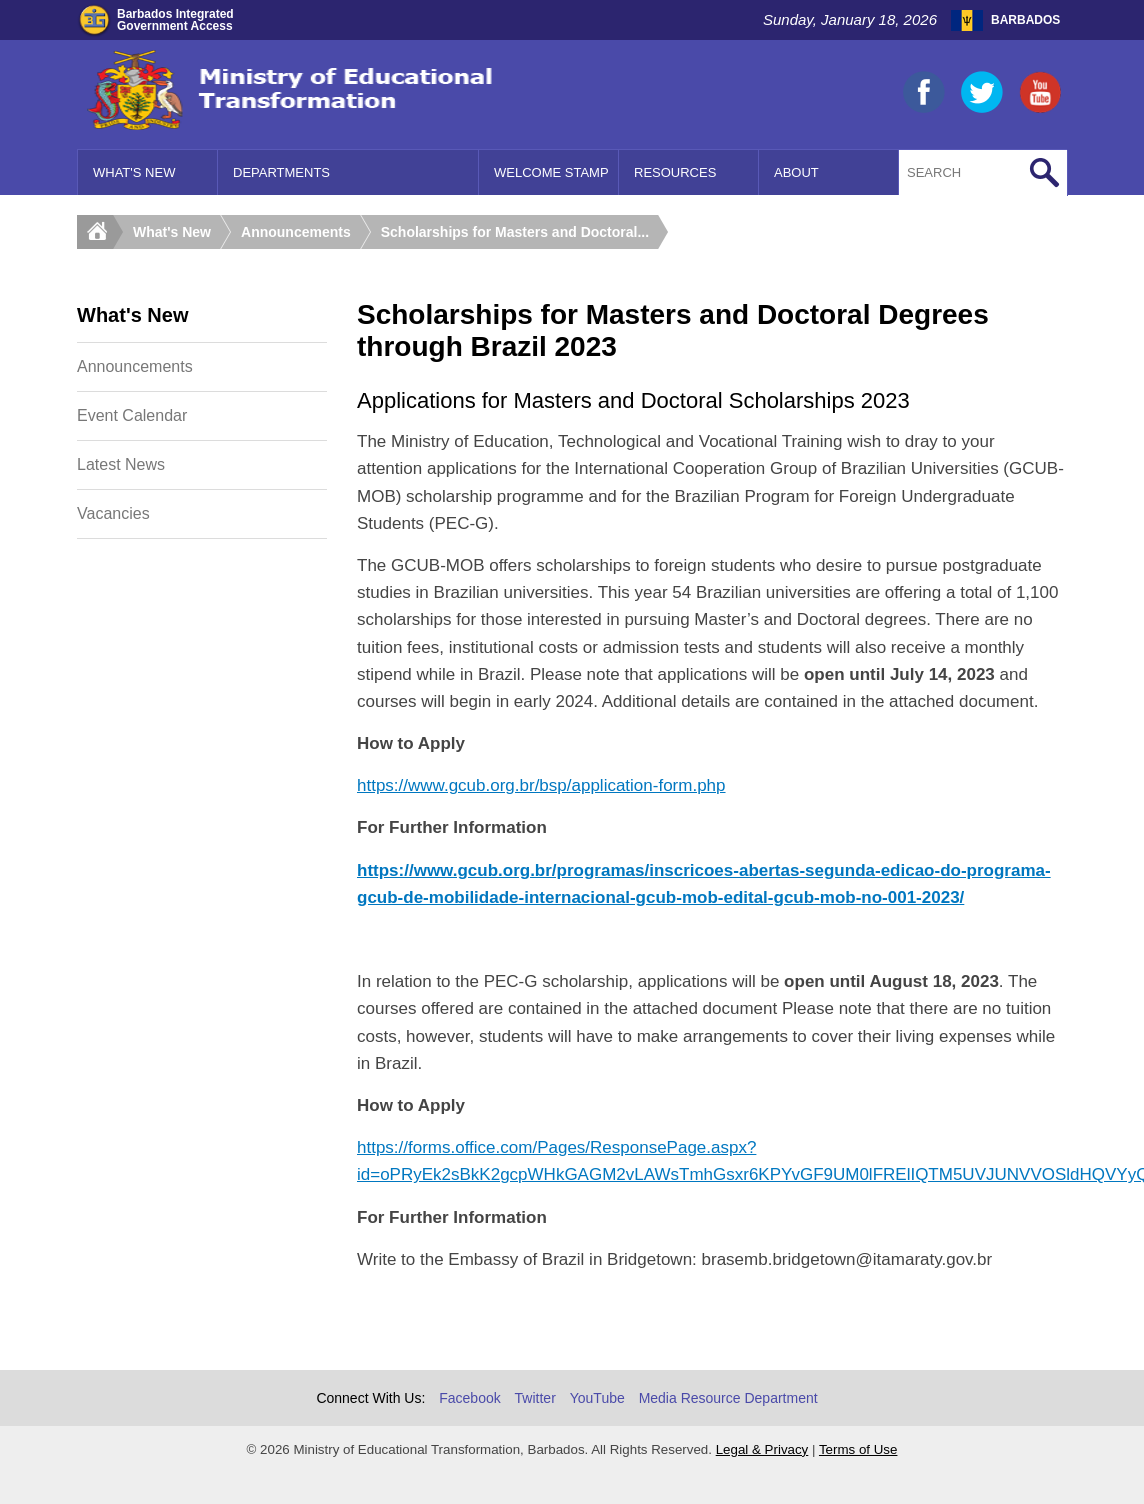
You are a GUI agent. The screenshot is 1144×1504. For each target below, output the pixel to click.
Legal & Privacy (762, 1449)
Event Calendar (132, 415)
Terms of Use (858, 1449)
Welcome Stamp (551, 172)
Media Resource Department (728, 1398)
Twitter (535, 1398)
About (796, 172)
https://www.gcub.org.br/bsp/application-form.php (541, 785)
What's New (134, 172)
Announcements (296, 232)
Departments (281, 172)
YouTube (597, 1398)
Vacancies (113, 513)
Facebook (469, 1398)
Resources (675, 172)
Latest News (121, 464)
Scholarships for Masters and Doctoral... (515, 232)
